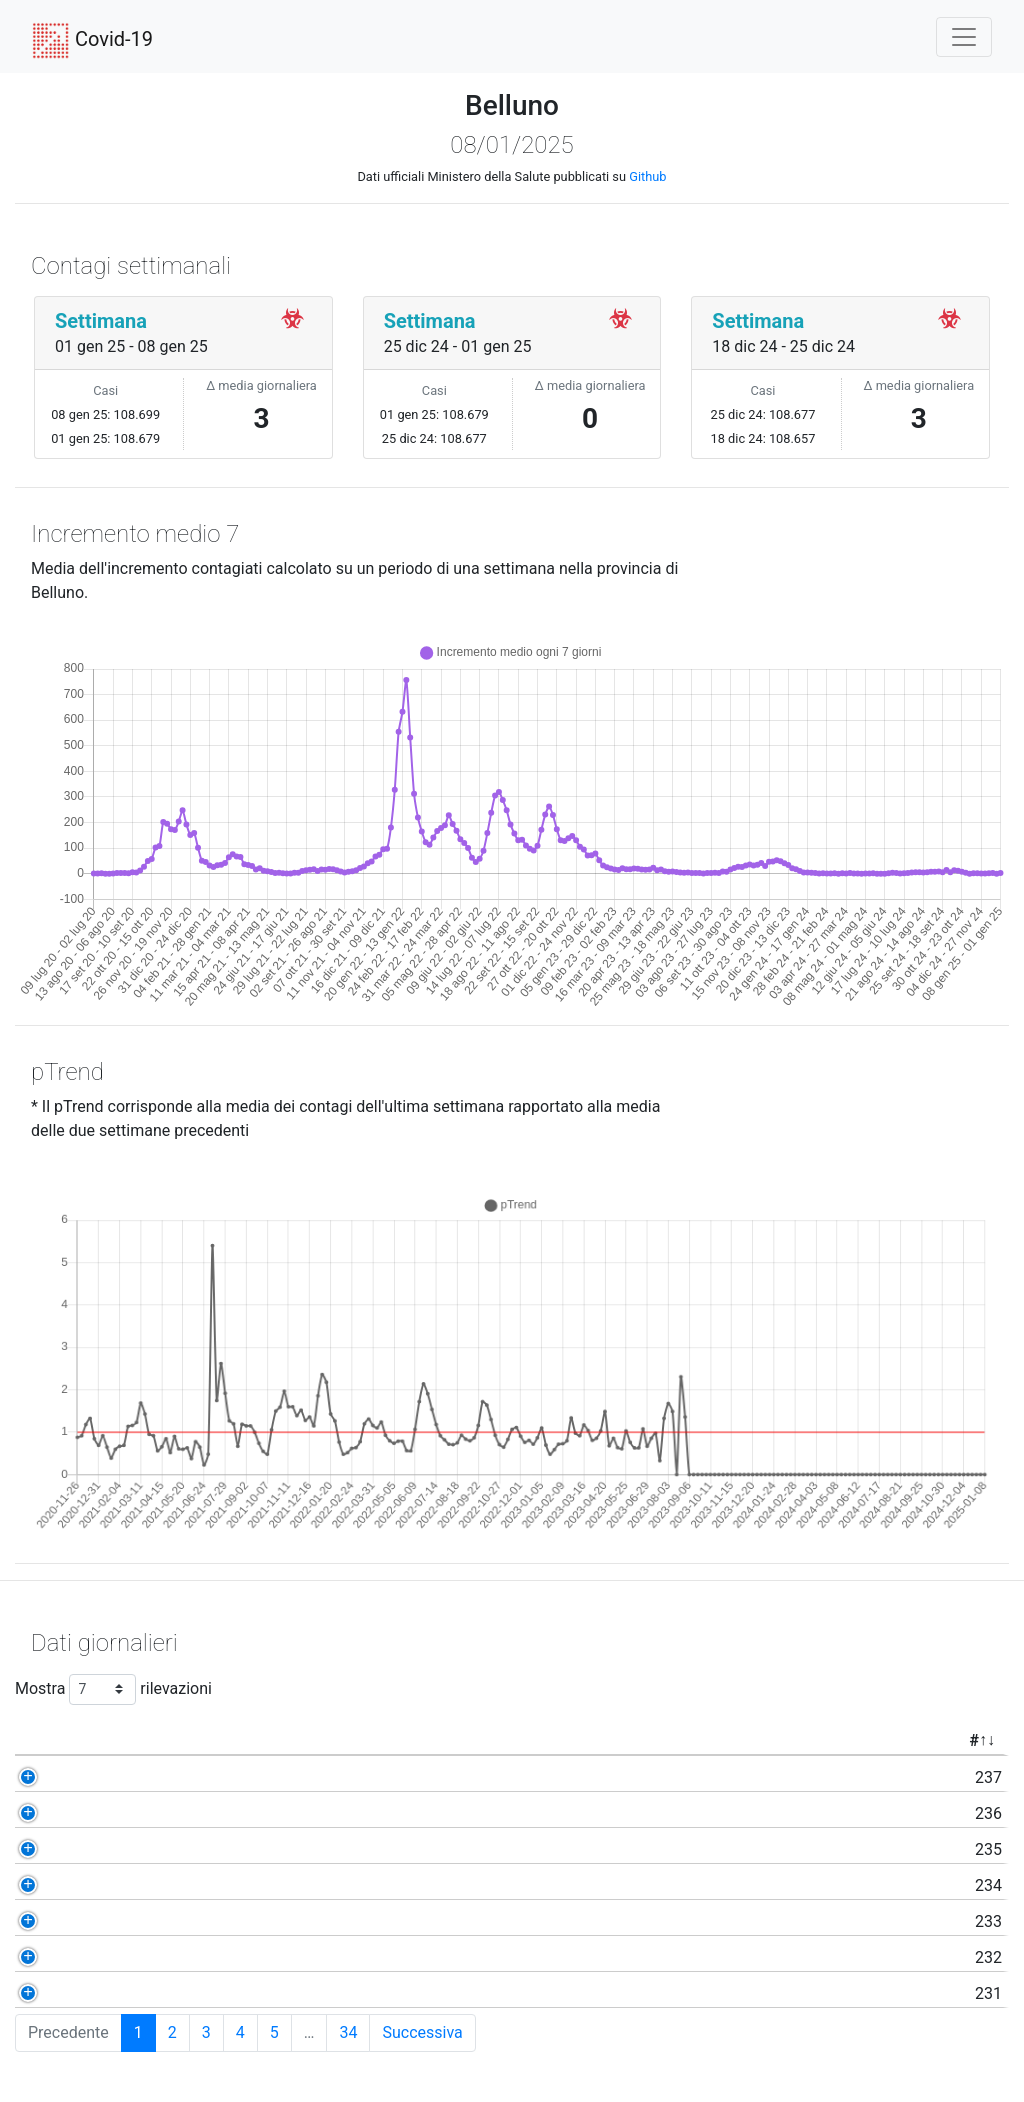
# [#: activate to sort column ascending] (100, 1740)
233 (115, 1921)
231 (115, 1993)
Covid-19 (92, 41)
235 (115, 1849)
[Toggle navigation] (964, 37)
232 (115, 1957)
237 (115, 1777)
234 (115, 1885)
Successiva (422, 2032)
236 (115, 1813)
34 (348, 2032)
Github (647, 176)
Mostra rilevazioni (113, 1689)
